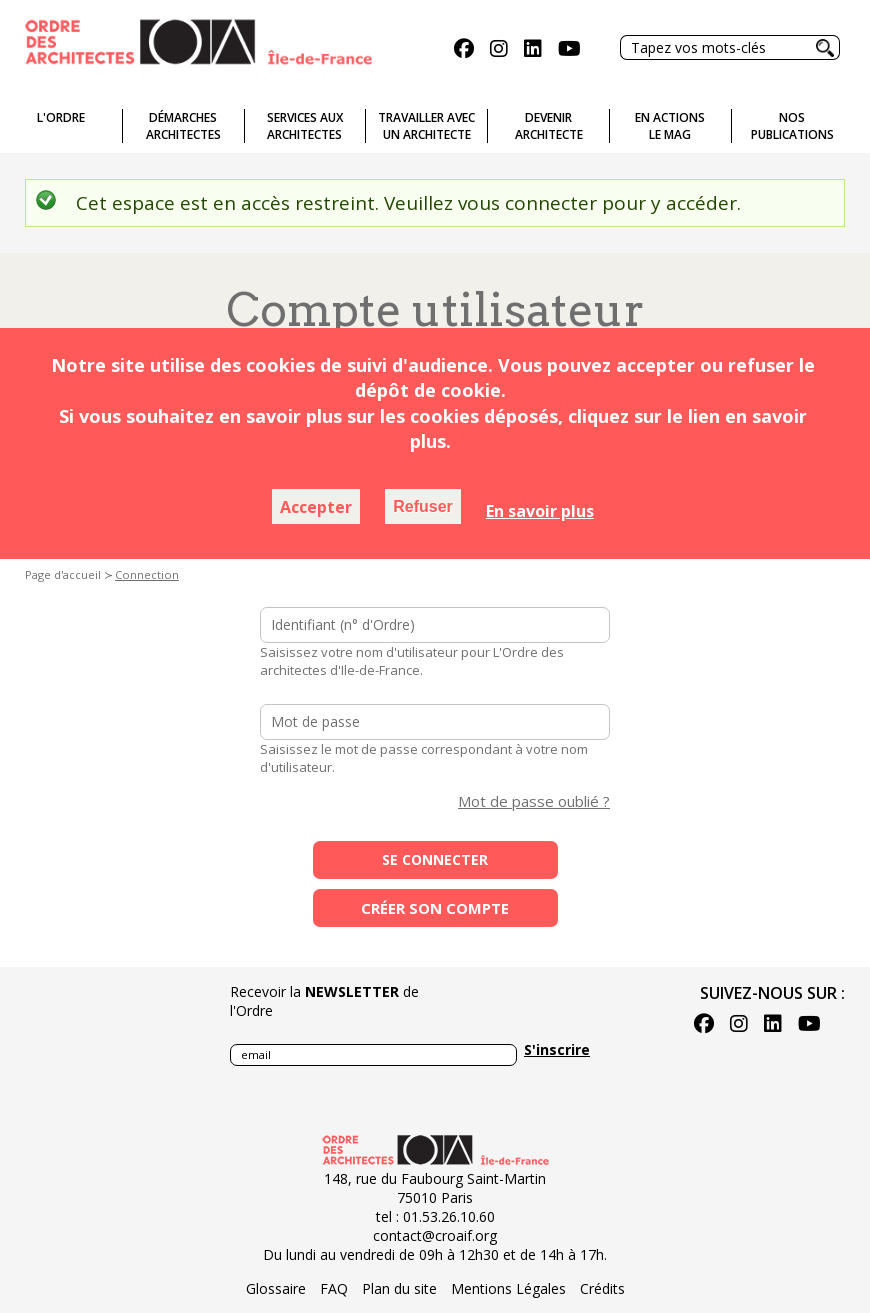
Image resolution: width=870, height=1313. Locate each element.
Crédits (602, 1288)
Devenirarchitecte (549, 126)
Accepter (316, 507)
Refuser (423, 506)
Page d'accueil (63, 574)
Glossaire (276, 1288)
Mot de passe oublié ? (534, 801)
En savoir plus (540, 511)
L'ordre (61, 117)
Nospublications (792, 126)
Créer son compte (435, 908)
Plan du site (399, 1288)
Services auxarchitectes (305, 126)
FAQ (334, 1288)
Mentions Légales (508, 1288)
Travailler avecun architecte (426, 126)
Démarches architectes (183, 126)
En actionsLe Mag (670, 126)
